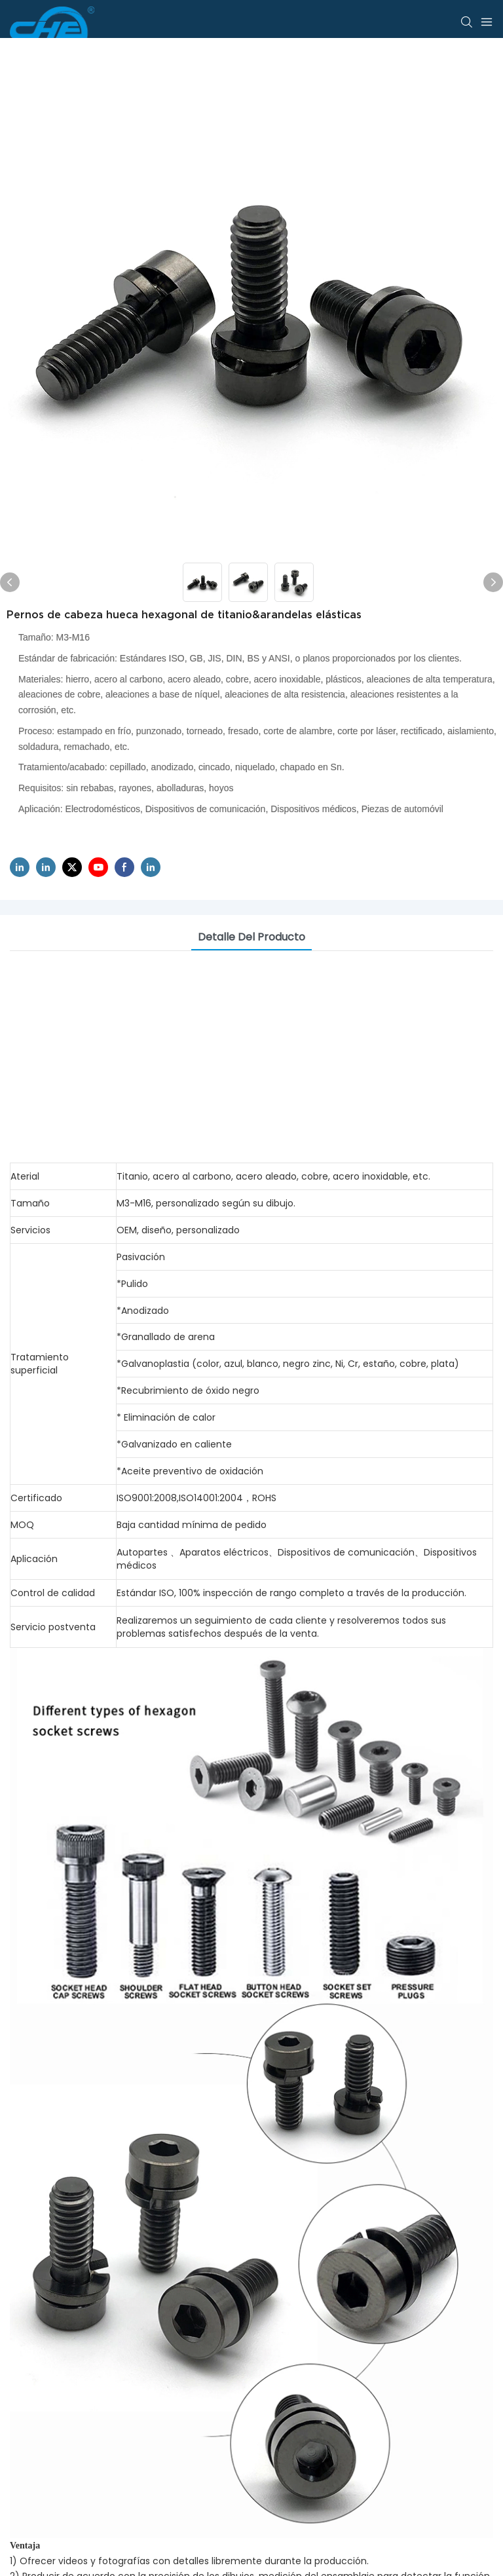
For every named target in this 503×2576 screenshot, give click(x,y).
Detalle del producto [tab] (251, 936)
